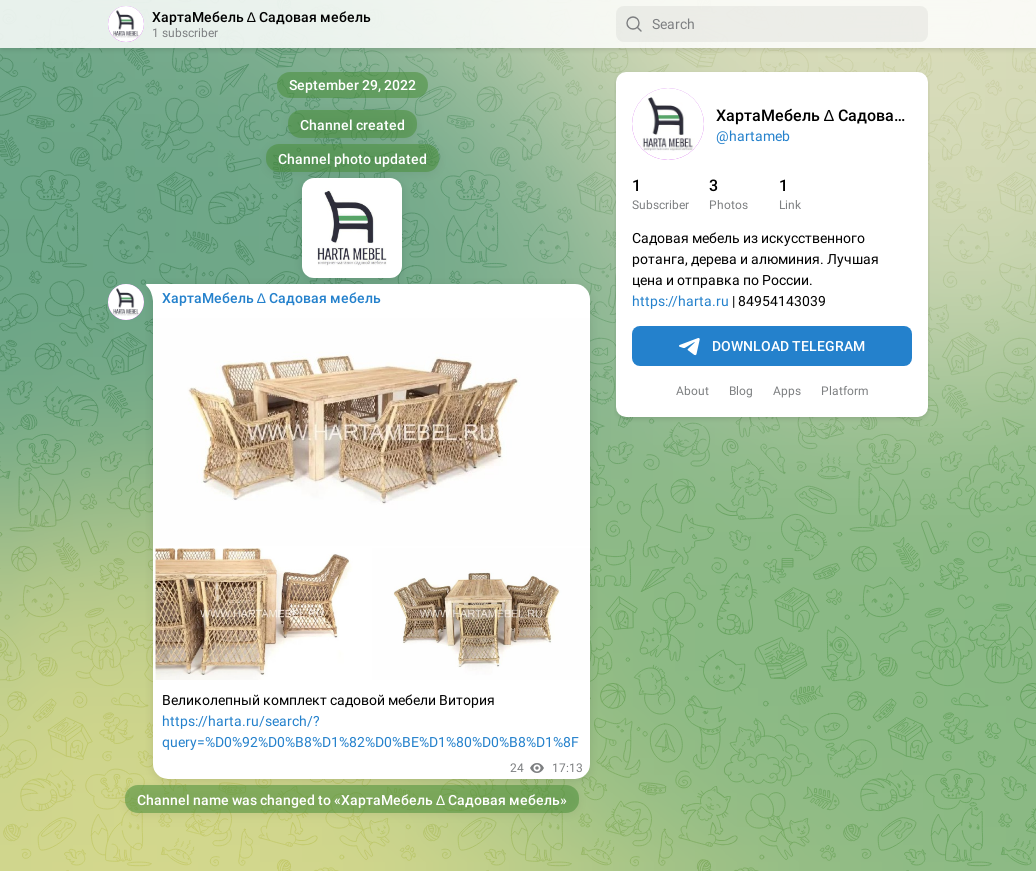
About (692, 391)
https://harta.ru (680, 301)
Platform (845, 391)
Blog (741, 391)
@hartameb (753, 136)
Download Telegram (772, 347)
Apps (787, 391)
